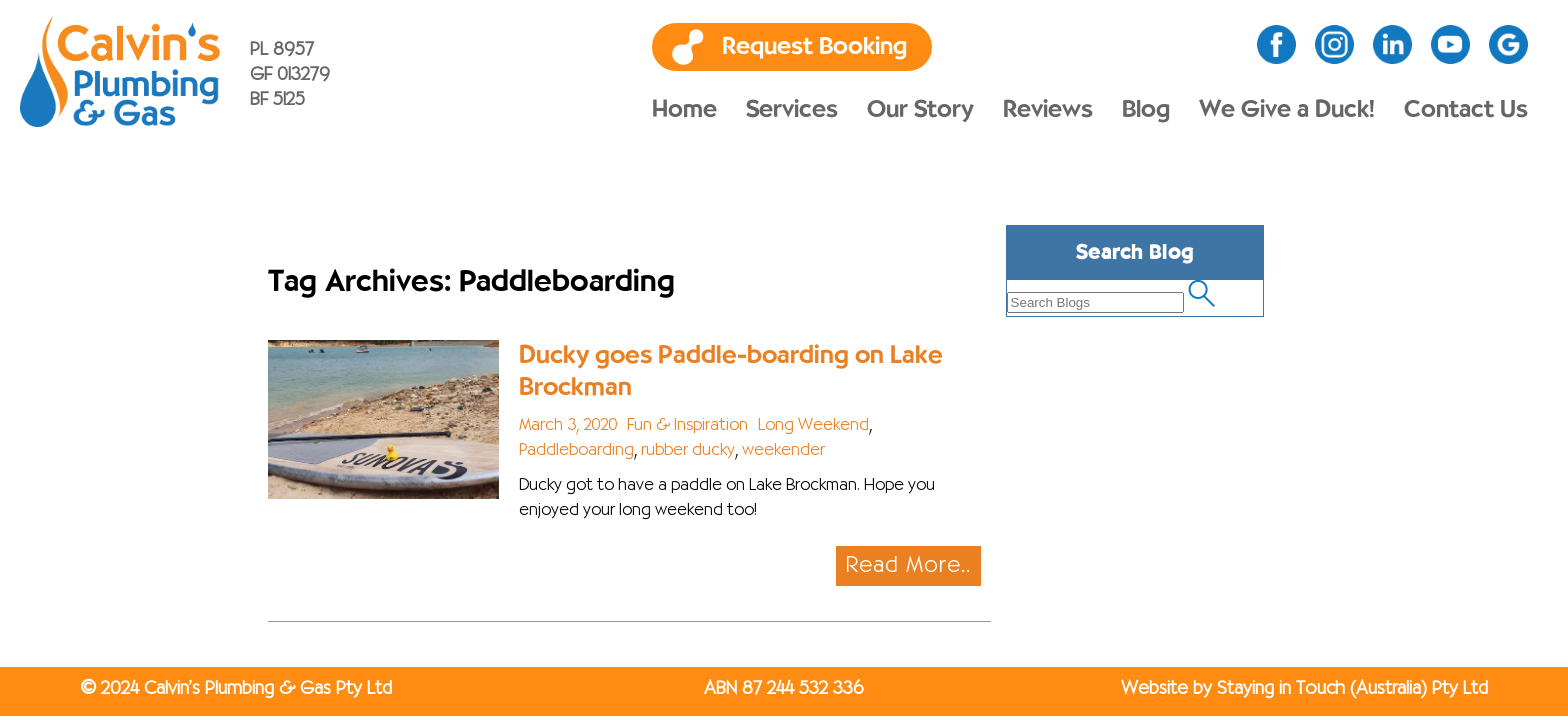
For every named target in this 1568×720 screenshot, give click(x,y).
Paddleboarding (576, 451)
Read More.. (908, 566)
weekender (783, 451)
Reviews (1048, 110)
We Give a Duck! (1287, 110)
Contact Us (1466, 110)
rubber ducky (688, 451)
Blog (1146, 110)
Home (684, 110)
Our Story (920, 110)
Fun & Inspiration (687, 426)
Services (792, 110)
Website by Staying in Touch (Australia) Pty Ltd (1304, 689)
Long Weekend (813, 426)
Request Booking (814, 47)
